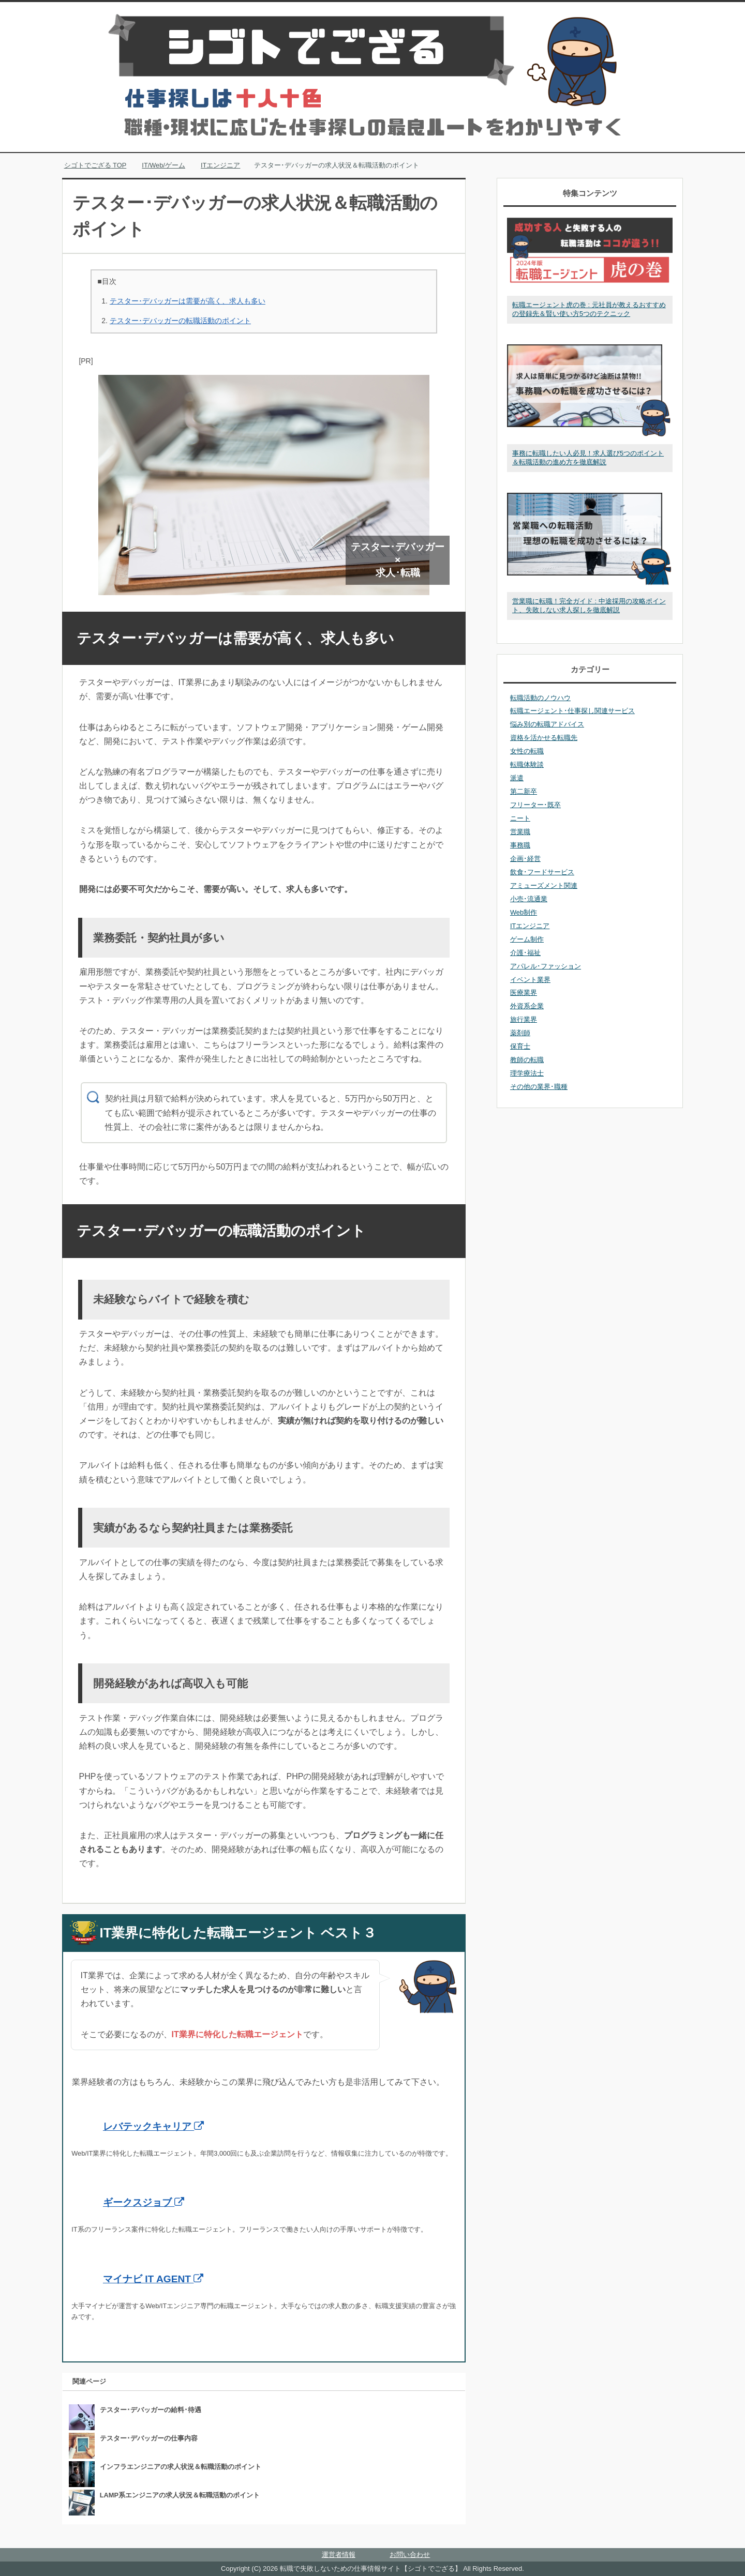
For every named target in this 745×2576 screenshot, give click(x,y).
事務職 (520, 845)
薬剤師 (520, 1033)
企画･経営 (525, 858)
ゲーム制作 (527, 939)
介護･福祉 (525, 953)
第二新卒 (523, 791)
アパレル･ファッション (545, 966)
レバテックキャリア (153, 2126)
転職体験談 (527, 764)
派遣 (517, 778)
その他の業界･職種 (539, 1086)
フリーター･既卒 (535, 805)
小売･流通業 (528, 899)
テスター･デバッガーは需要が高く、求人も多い (187, 301)
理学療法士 (527, 1073)
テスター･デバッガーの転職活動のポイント (180, 320)
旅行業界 (523, 1019)
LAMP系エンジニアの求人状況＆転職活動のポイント (180, 2495)
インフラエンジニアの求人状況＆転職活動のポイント (180, 2467)
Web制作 (523, 912)
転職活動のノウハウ (540, 698)
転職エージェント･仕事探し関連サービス (572, 711)
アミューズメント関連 (543, 885)
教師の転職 (527, 1060)
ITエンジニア (529, 926)
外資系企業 (527, 1006)
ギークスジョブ (143, 2202)
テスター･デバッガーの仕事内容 (149, 2438)
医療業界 (523, 992)
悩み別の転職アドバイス (547, 724)
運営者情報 (338, 2554)
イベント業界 (530, 979)
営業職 (520, 832)
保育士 (520, 1046)
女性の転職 (527, 751)
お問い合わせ (410, 2554)
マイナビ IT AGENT (153, 2279)
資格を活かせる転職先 (543, 737)
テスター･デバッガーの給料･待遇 (150, 2410)
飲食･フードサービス (542, 872)
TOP (95, 165)
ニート (520, 818)
